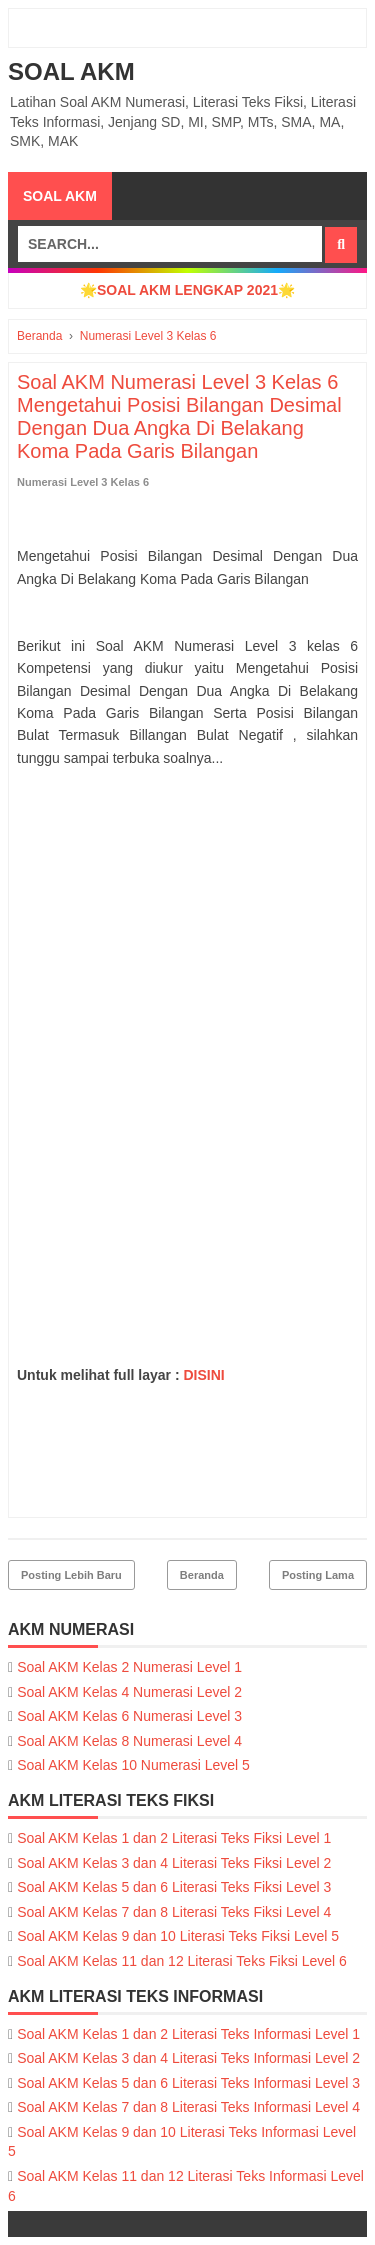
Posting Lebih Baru (71, 1575)
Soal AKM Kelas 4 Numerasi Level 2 (129, 1692)
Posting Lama (318, 1575)
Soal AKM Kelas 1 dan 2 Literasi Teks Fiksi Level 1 (174, 1838)
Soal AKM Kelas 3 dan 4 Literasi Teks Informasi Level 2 (188, 2058)
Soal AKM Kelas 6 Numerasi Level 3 (129, 1716)
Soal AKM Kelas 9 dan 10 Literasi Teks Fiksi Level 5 (178, 1936)
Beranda (202, 1575)
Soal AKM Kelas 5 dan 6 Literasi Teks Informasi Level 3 (188, 2083)
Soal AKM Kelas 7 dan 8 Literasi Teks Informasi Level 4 (188, 2107)
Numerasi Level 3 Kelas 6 (83, 482)
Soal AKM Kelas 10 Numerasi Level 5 (133, 1765)
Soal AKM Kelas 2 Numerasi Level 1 (129, 1667)
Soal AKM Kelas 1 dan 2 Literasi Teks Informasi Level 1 (188, 2034)
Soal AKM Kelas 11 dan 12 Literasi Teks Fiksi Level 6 (182, 1961)
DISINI (203, 1375)
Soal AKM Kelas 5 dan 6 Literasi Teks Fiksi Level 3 (174, 1887)
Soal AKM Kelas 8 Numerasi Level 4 (129, 1741)
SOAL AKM (71, 71)
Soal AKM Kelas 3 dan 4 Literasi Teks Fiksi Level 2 (174, 1863)
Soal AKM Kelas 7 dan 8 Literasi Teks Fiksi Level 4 (174, 1912)
